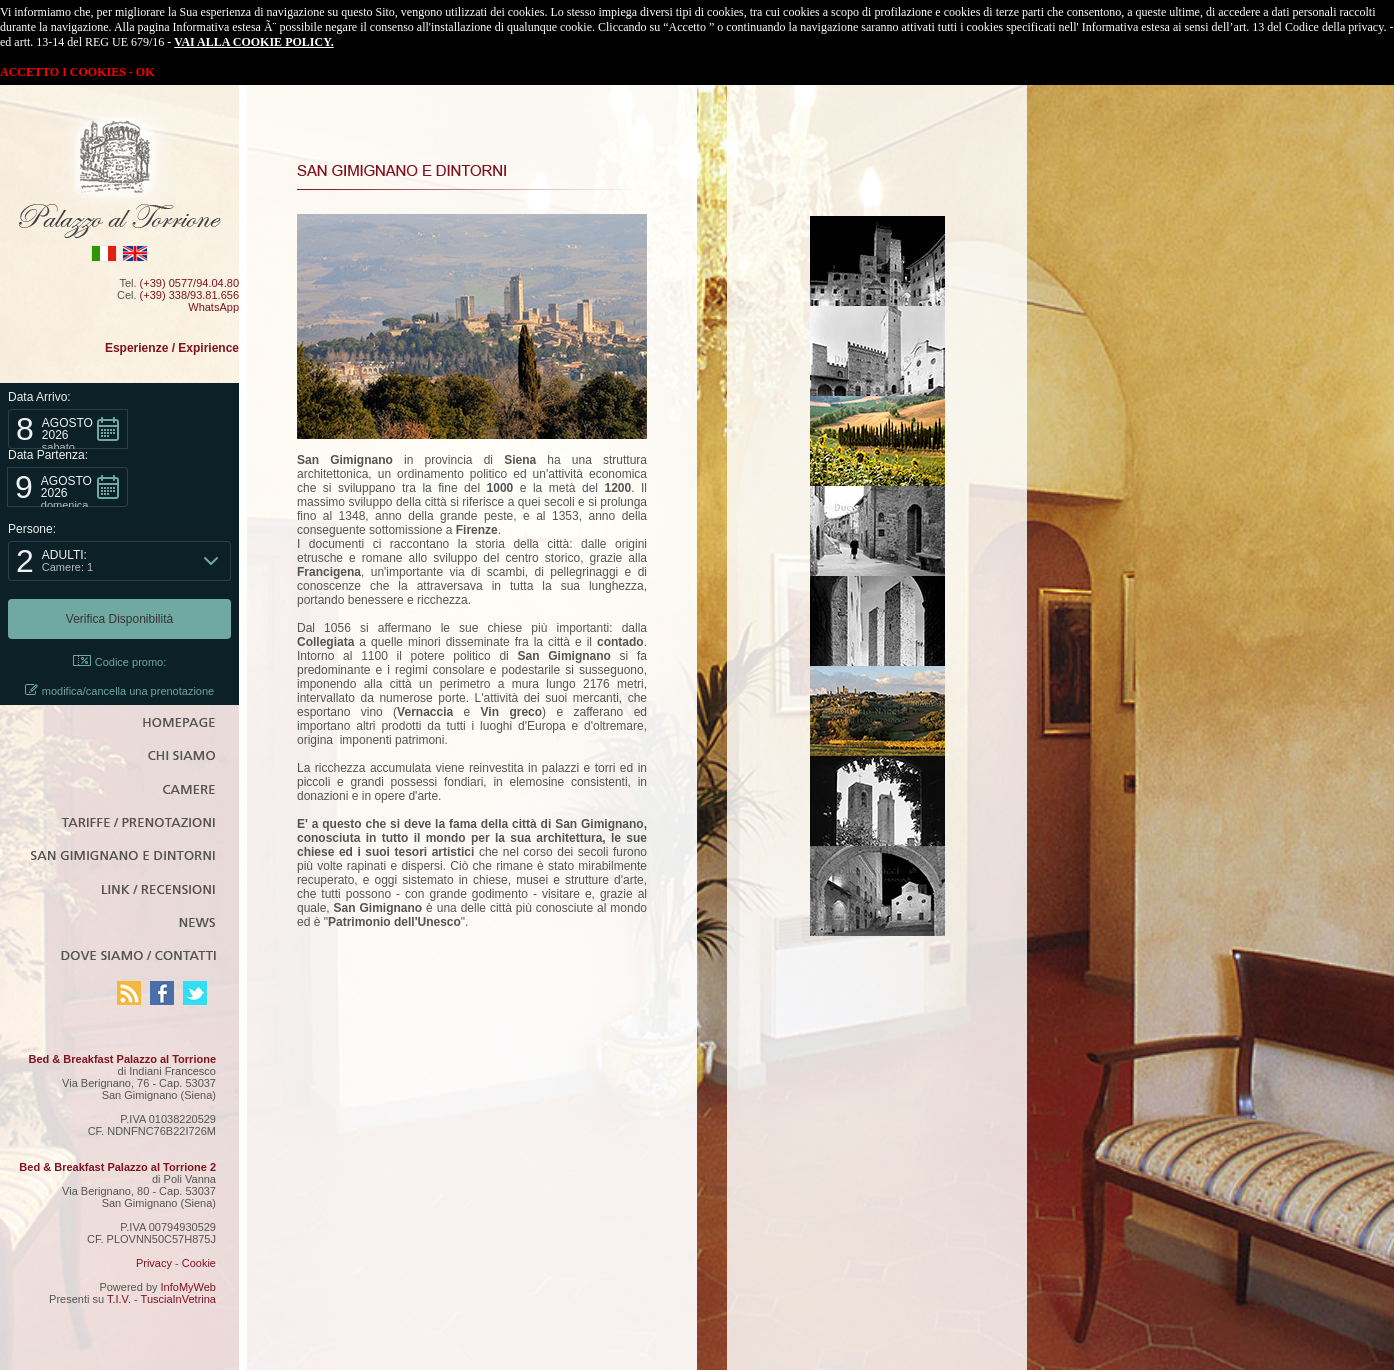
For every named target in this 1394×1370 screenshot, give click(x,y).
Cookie (199, 1263)
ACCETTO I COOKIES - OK (77, 72)
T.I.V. (119, 1299)
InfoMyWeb (188, 1287)
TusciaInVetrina (178, 1299)
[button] (68, 429)
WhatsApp (213, 307)
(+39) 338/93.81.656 (189, 295)
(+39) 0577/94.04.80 (189, 283)
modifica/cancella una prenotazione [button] (119, 690)
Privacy (154, 1263)
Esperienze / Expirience (172, 348)
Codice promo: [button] (120, 661)
